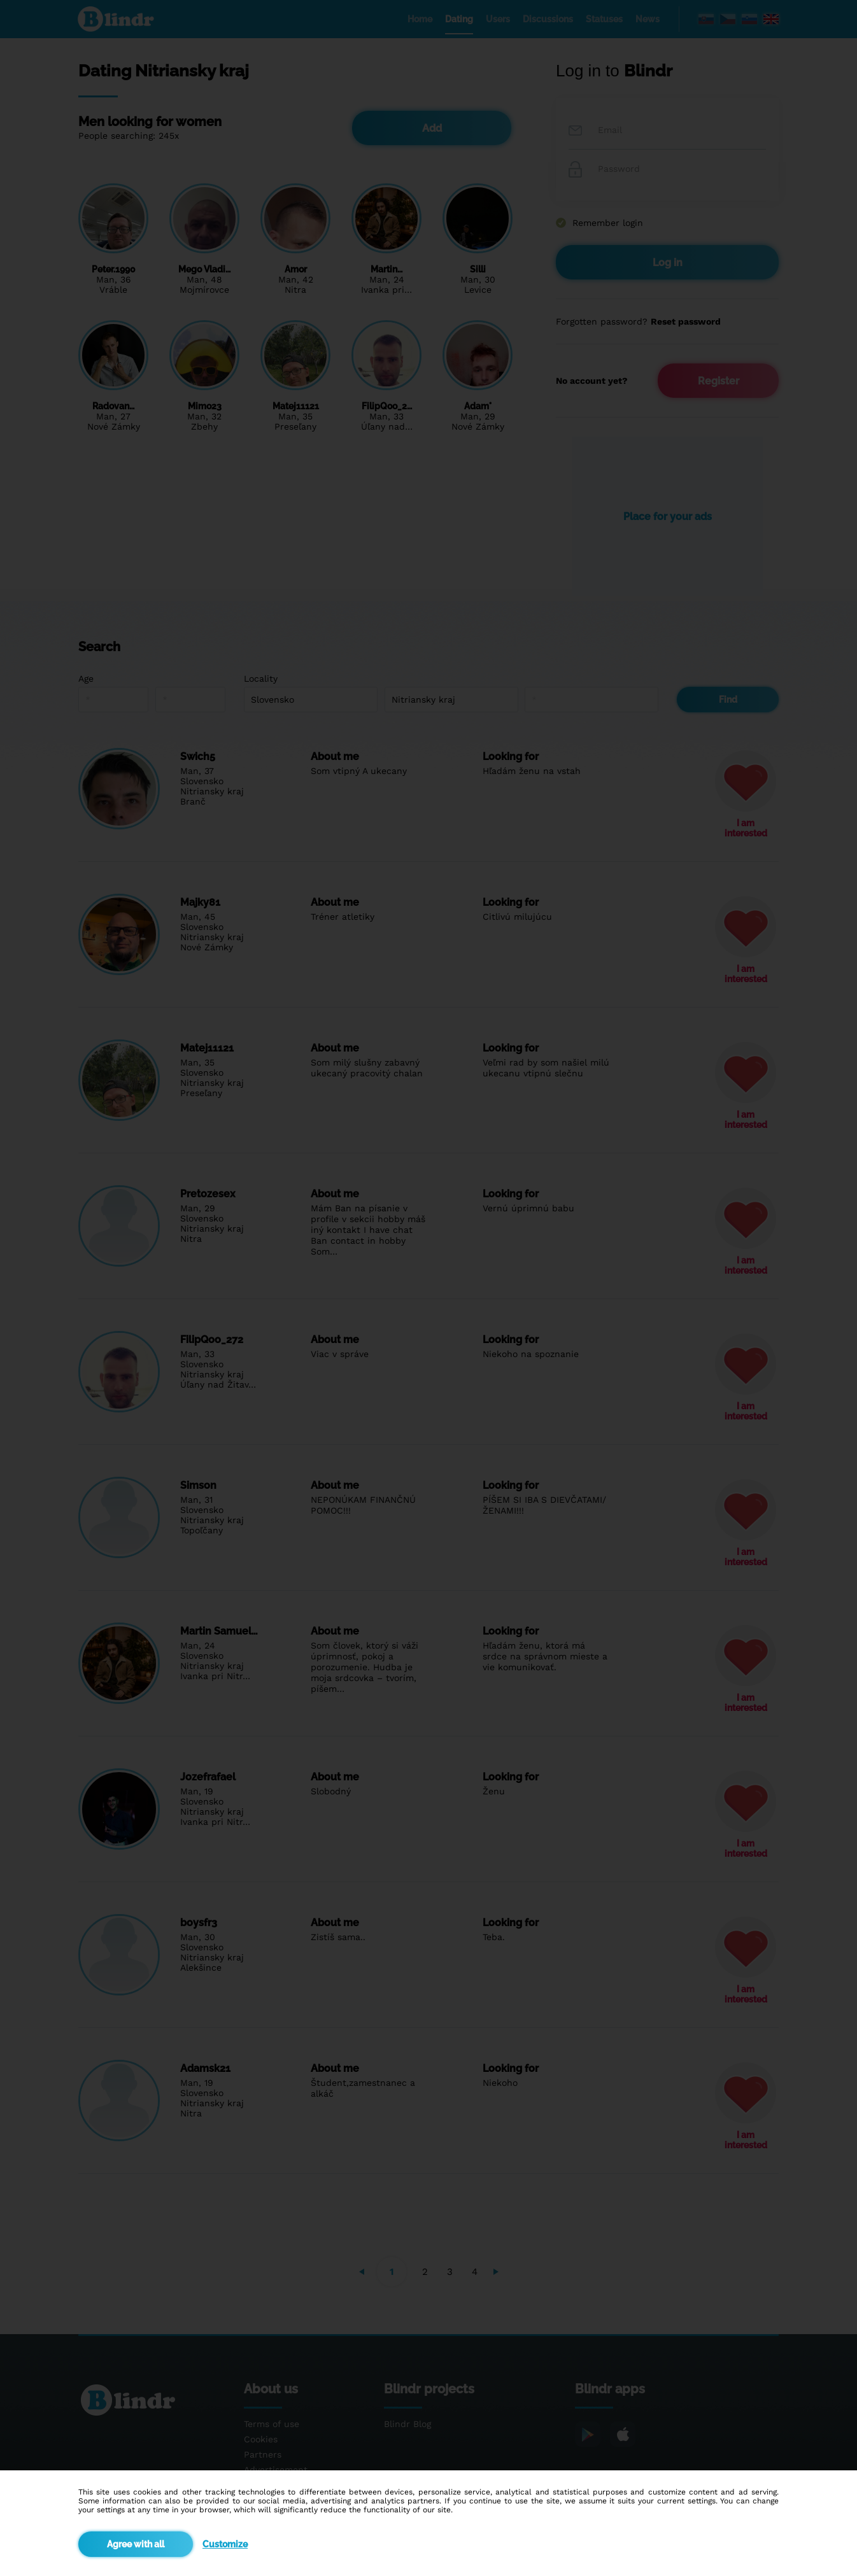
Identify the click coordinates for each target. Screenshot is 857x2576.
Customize (225, 2544)
